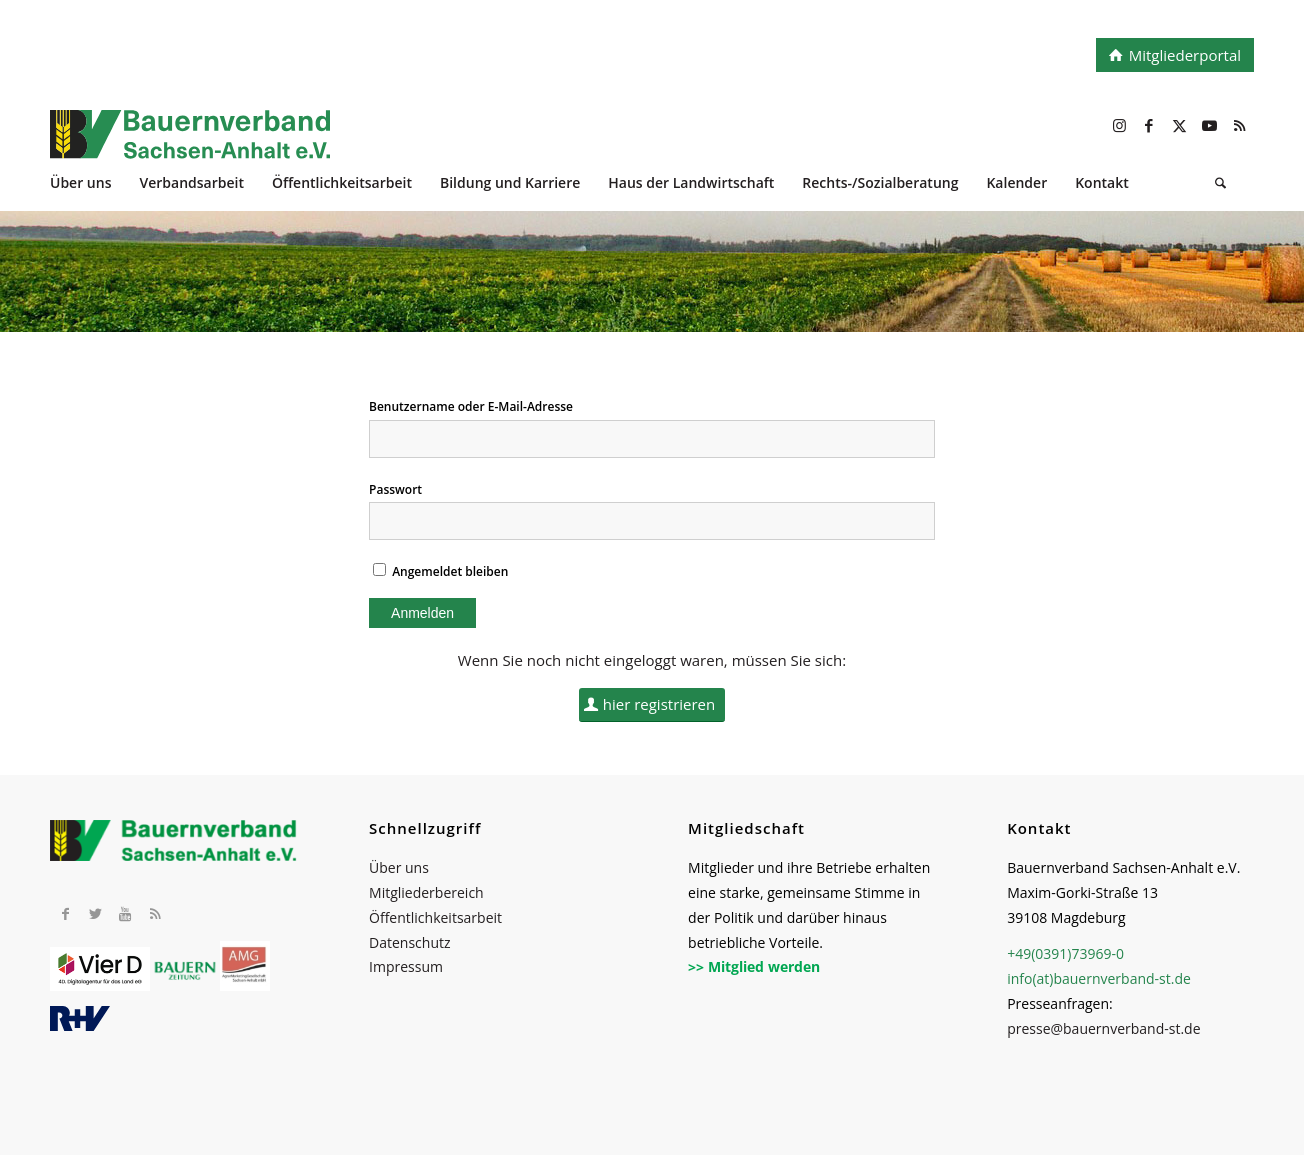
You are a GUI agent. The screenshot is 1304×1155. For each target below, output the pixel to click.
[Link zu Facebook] (1149, 125)
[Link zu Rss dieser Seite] (1239, 125)
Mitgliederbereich (426, 892)
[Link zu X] (1179, 125)
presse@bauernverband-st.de (1103, 1028)
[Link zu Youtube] (1209, 125)
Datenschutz (409, 942)
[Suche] (1220, 185)
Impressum (406, 966)
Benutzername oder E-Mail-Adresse (471, 406)
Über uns (399, 867)
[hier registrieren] (652, 705)
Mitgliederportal (1185, 55)
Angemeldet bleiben (440, 571)
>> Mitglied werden (754, 966)
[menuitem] (94, 185)
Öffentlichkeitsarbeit (435, 917)
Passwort (395, 489)
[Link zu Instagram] (1119, 125)
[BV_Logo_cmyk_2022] (531, 145)
